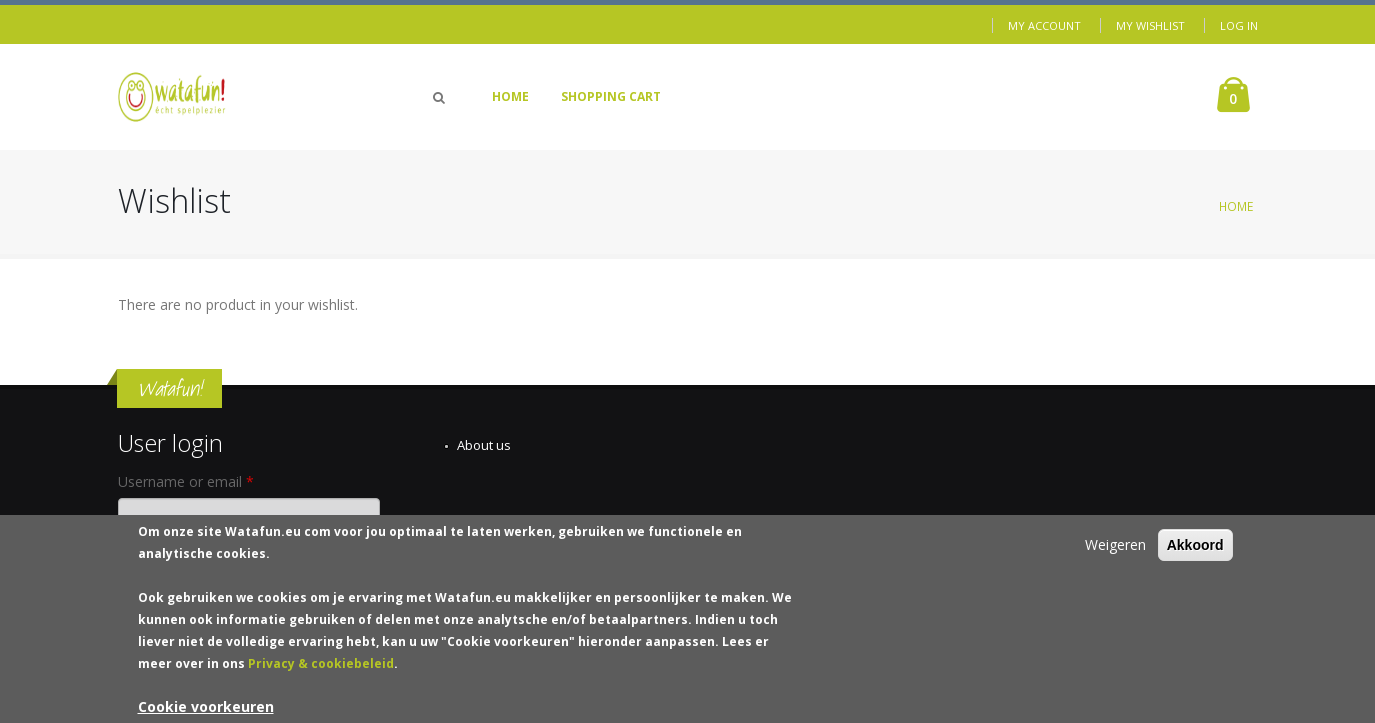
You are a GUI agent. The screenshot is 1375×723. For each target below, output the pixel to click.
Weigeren (1115, 553)
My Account (1044, 25)
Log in (1239, 25)
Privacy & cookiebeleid (321, 672)
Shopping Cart (611, 96)
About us (484, 445)
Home (510, 96)
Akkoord (1195, 554)
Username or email (186, 481)
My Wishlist (1150, 25)
